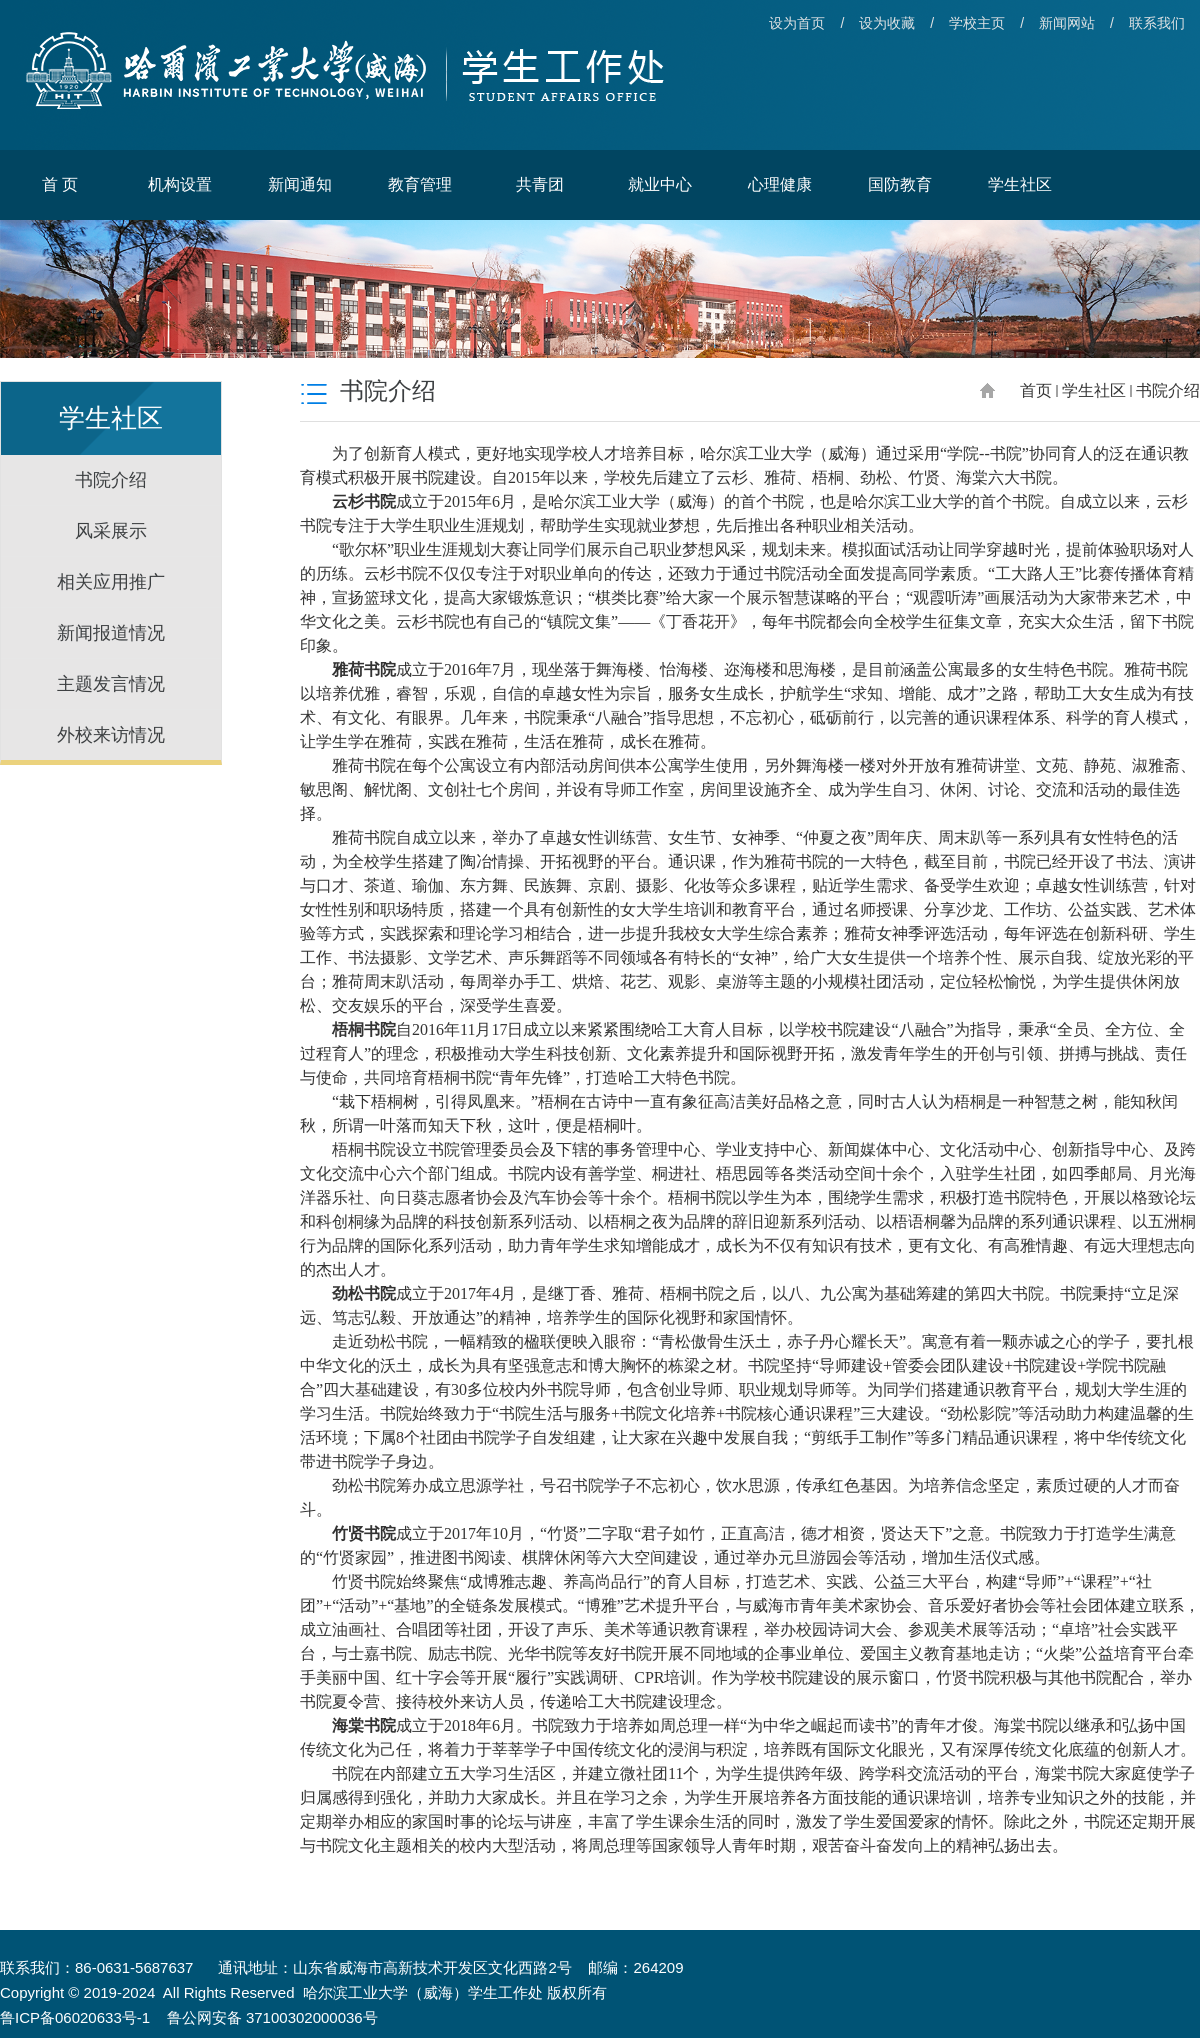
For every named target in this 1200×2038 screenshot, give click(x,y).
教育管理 (420, 184)
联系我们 (1157, 23)
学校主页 (977, 23)
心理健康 (780, 184)
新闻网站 (1067, 23)
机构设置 (180, 184)
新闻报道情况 (111, 633)
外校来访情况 (111, 735)
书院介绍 (111, 480)
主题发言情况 (111, 684)
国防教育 (900, 184)
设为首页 (797, 23)
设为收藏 (887, 23)
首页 (1036, 390)
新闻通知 (300, 184)
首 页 (60, 184)
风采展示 (111, 531)
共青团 (540, 184)
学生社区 (1020, 184)
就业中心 (660, 184)
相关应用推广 (111, 582)
